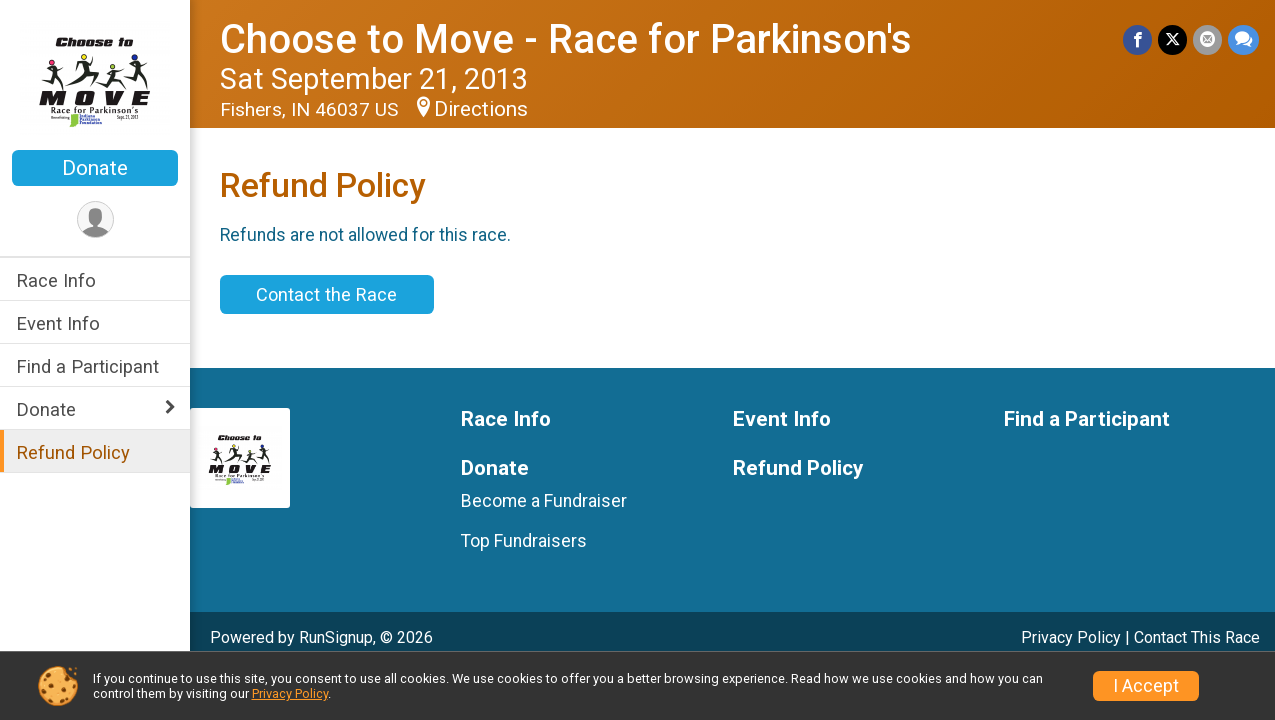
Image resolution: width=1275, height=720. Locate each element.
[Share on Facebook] (1137, 39)
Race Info (56, 280)
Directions (481, 109)
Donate (95, 168)
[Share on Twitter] (1172, 39)
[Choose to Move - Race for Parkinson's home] (95, 77)
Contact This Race (1197, 637)
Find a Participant (87, 366)
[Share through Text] (1243, 39)
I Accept (1146, 686)
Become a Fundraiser (544, 501)
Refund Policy (73, 452)
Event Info (58, 323)
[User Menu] (95, 219)
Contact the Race (326, 294)
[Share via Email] (1207, 39)
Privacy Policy (1071, 637)
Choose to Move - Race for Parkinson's (566, 39)
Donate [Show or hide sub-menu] (46, 409)
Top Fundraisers (524, 541)
